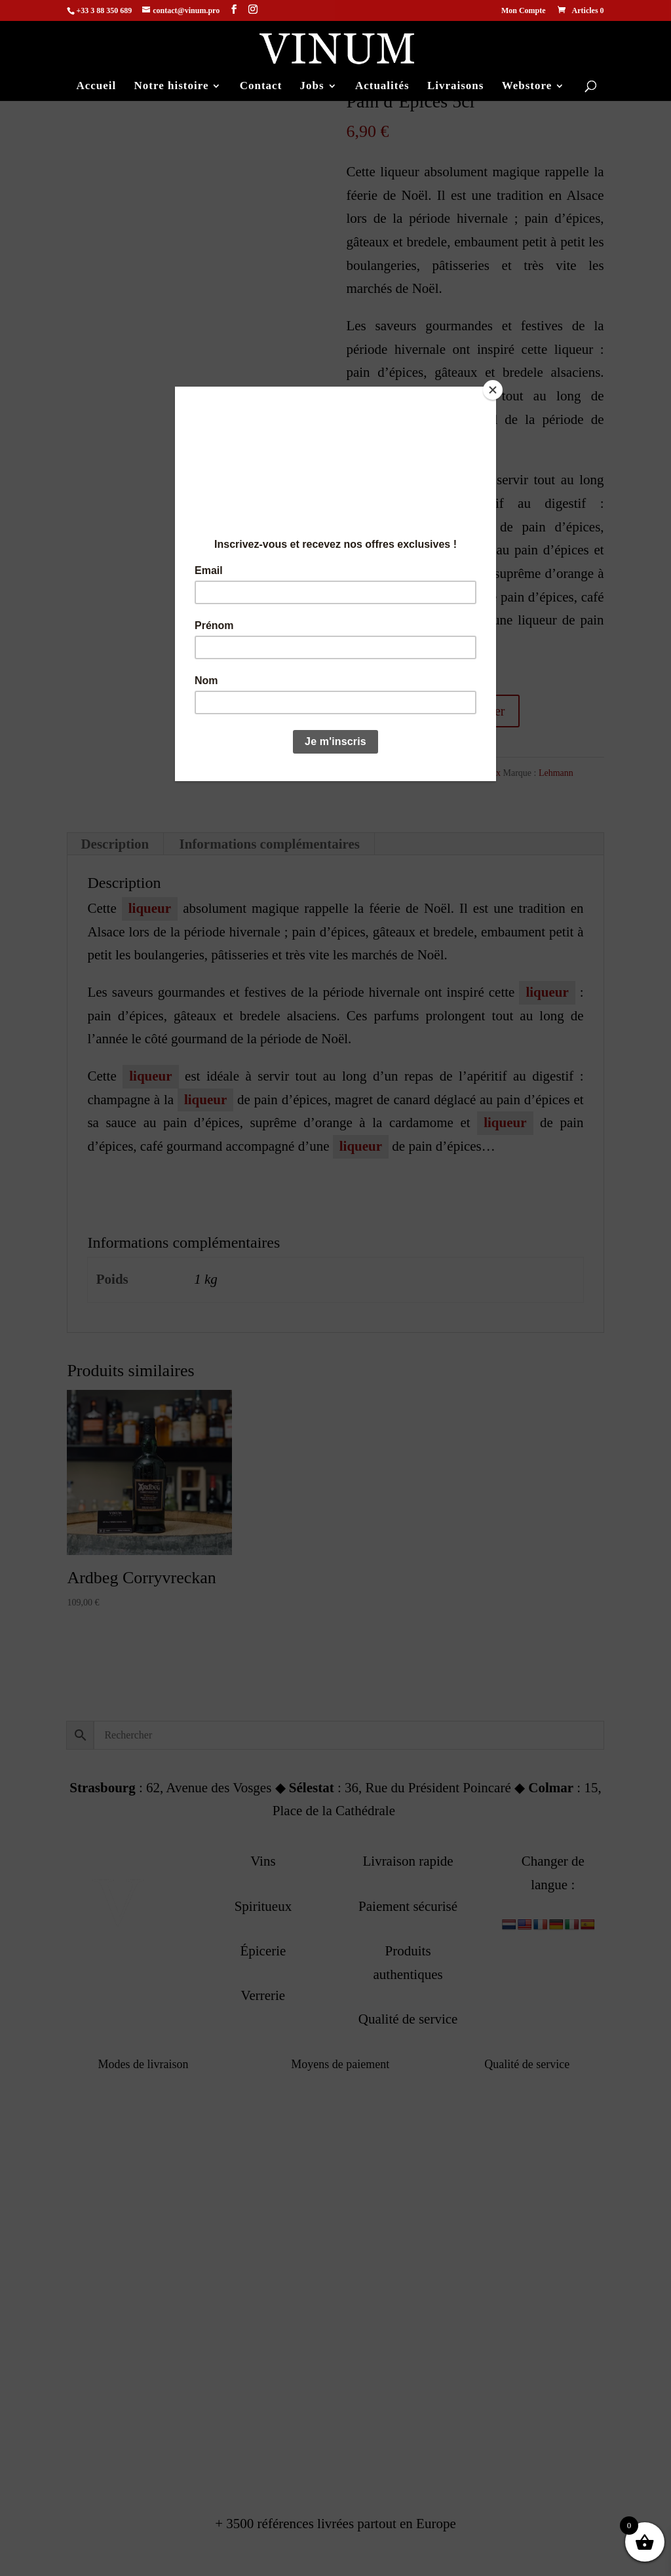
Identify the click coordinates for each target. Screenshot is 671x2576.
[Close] (493, 390)
